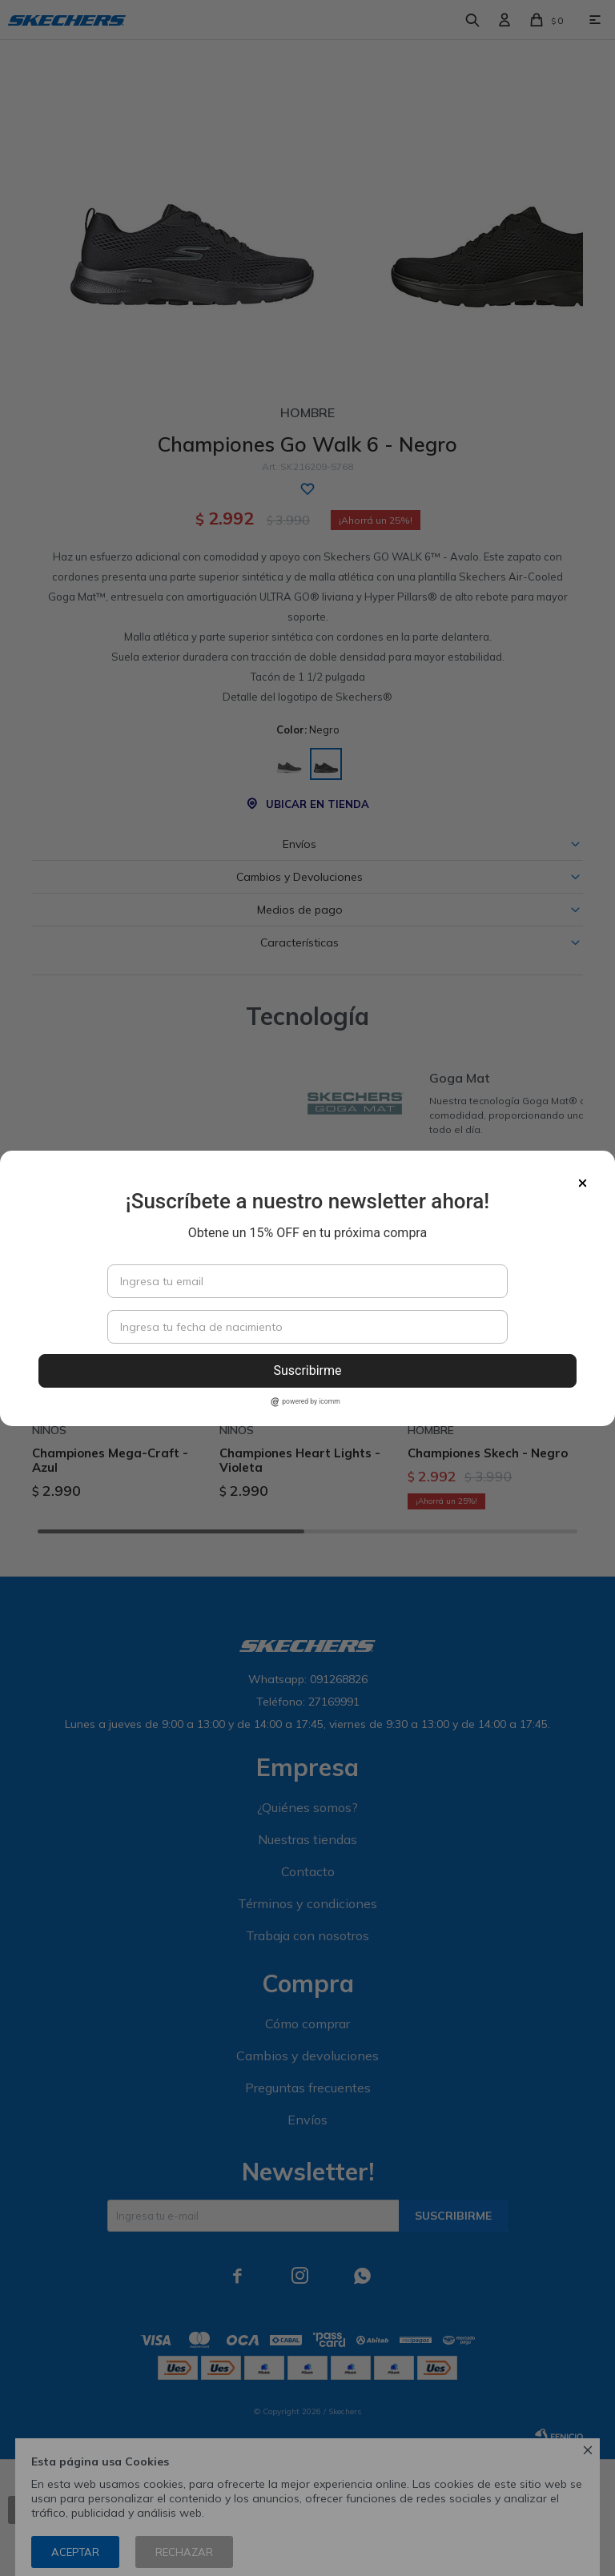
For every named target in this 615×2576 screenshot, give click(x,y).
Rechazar (184, 2552)
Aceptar (75, 2552)
